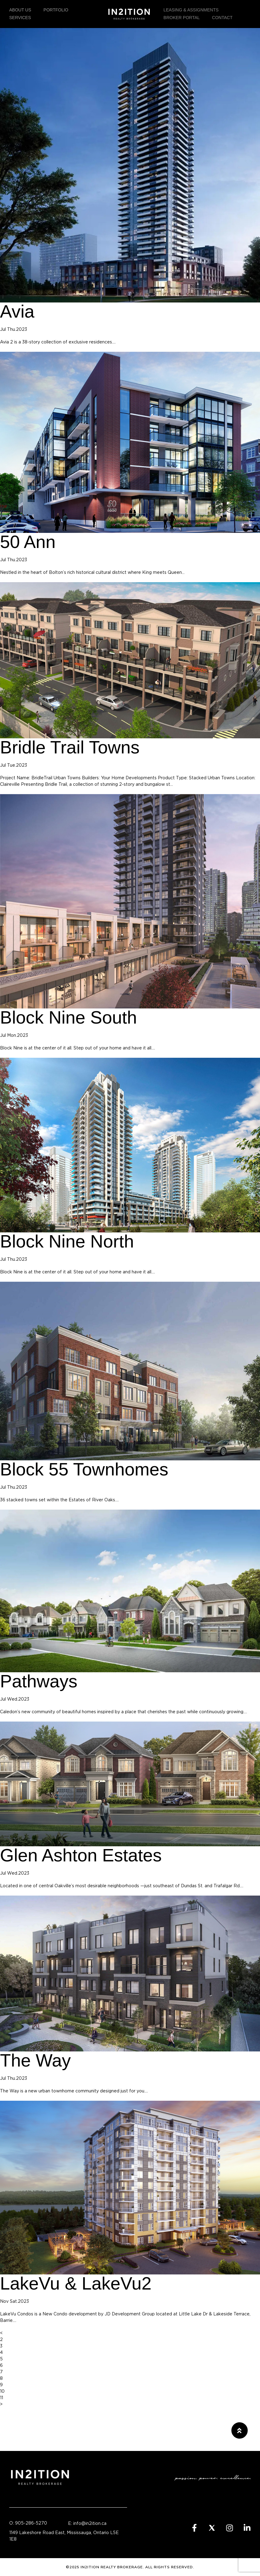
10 (2, 2391)
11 (1, 2398)
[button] (239, 2430)
